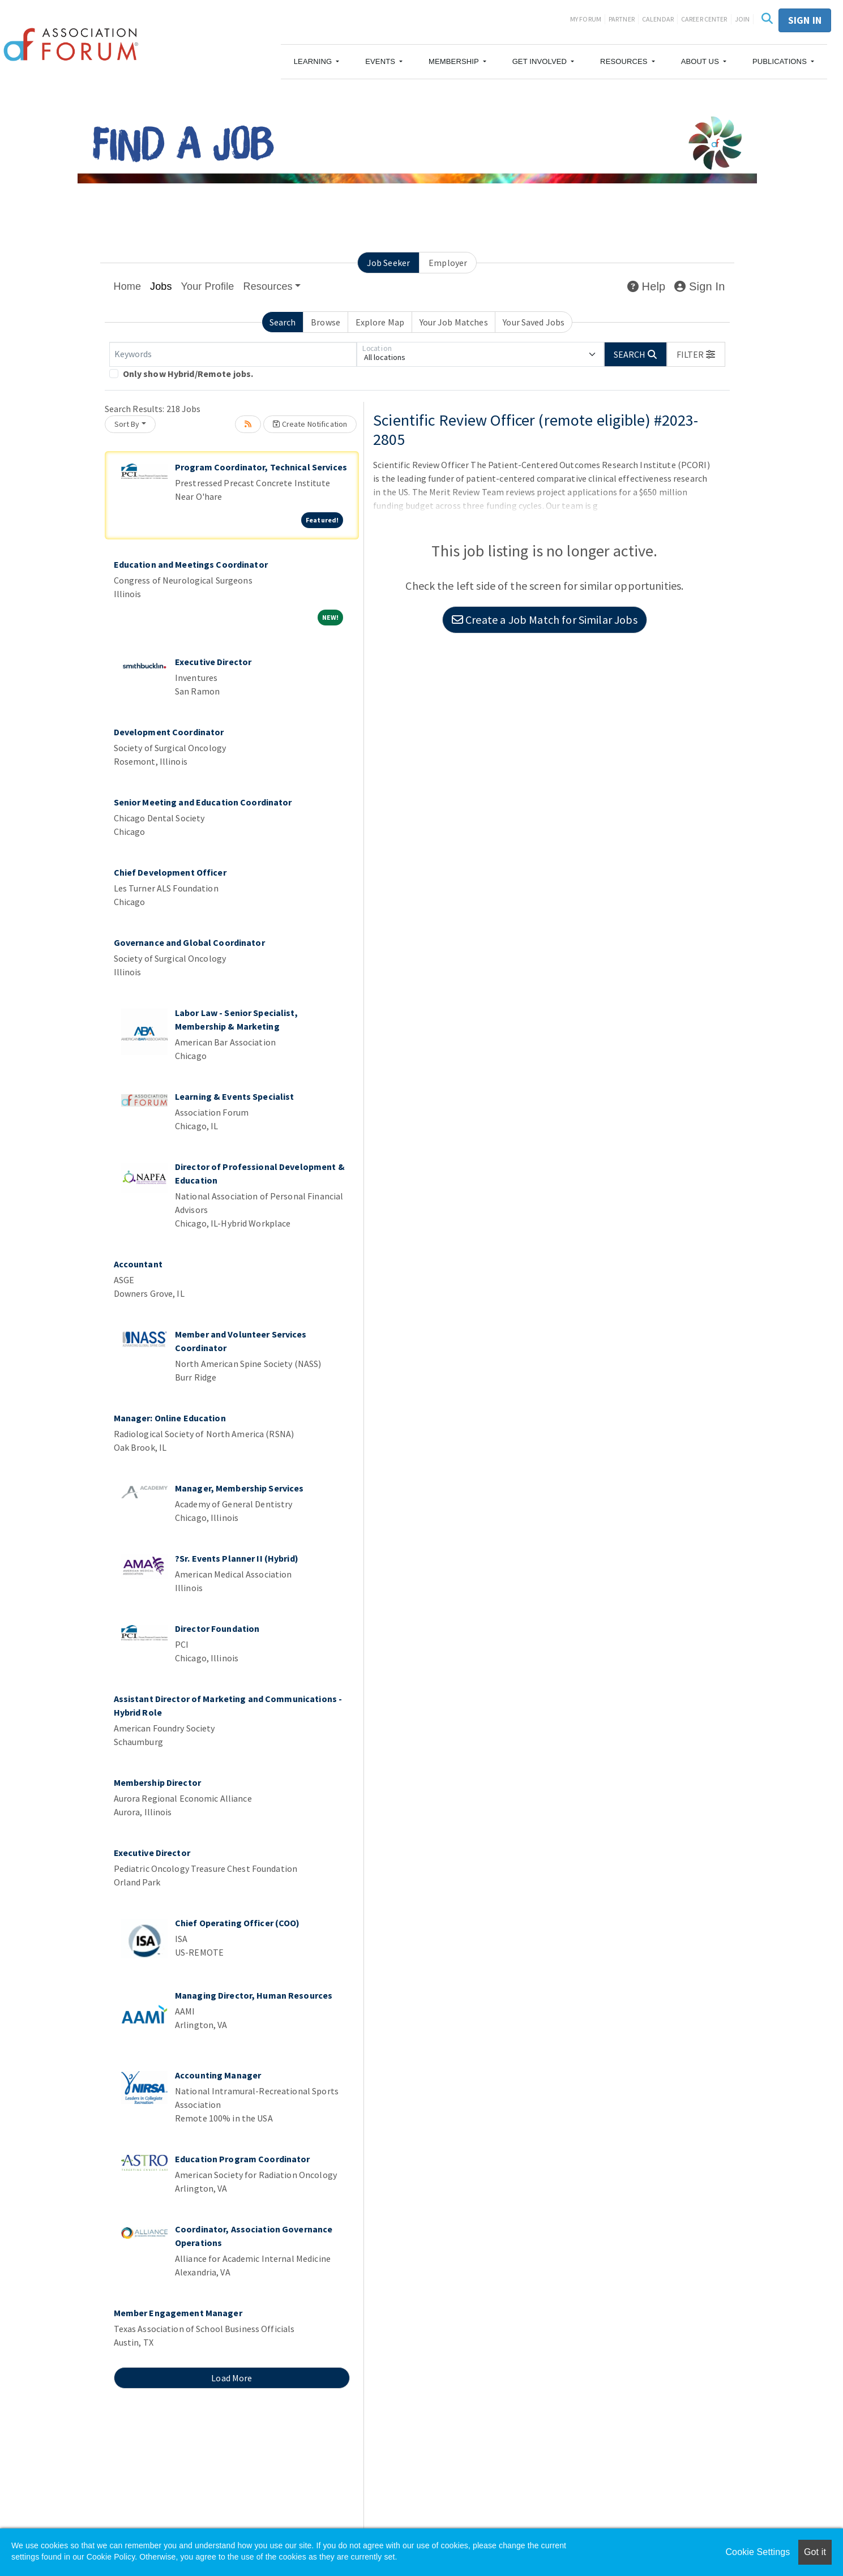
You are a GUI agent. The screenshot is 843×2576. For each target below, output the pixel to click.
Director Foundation (217, 1628)
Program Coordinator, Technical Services (261, 467)
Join (742, 19)
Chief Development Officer (170, 872)
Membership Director (157, 1782)
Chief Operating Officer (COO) (237, 1922)
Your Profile (207, 286)
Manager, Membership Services (239, 1488)
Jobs (161, 286)
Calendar (658, 19)
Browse (325, 322)
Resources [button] (268, 286)
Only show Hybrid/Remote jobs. (188, 373)
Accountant (138, 1264)
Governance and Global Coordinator (189, 942)
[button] (317, 61)
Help (646, 286)
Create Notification (310, 424)
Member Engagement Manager (178, 2312)
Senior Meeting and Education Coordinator (203, 802)
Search (282, 322)
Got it (815, 2552)
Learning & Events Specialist (234, 1096)
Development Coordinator (169, 732)
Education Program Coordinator (242, 2158)
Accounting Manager (218, 2075)
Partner (622, 19)
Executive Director (213, 661)
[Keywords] (233, 354)
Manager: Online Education (170, 1418)
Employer (448, 262)
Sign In (699, 286)
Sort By (127, 424)
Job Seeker (388, 262)
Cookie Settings (757, 2552)
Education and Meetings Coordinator (191, 564)
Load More (231, 2378)
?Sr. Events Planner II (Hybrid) (236, 1558)
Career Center (704, 19)
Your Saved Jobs (533, 322)
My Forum (585, 19)
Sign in (804, 20)
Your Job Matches (454, 322)
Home (128, 286)
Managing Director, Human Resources (253, 1995)
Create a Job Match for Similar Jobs (544, 619)
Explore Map (380, 322)
